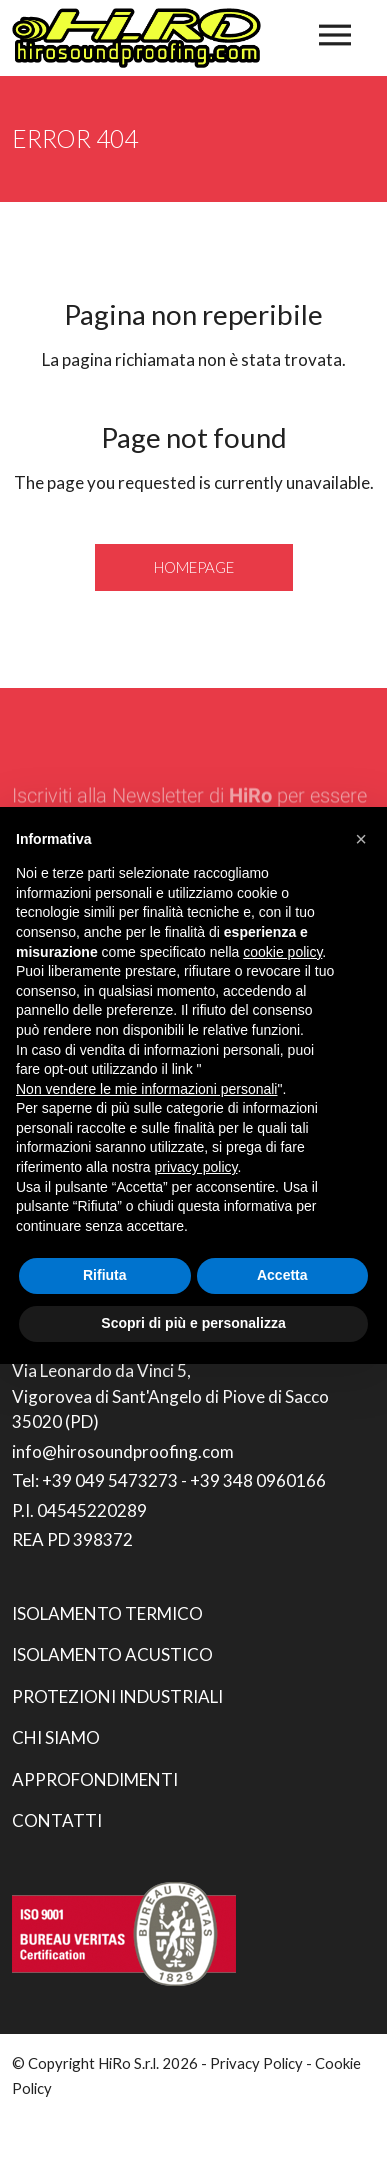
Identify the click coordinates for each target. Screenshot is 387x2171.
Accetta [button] (282, 1275)
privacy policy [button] (196, 1167)
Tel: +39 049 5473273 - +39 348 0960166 (169, 1480)
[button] (361, 839)
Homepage (194, 567)
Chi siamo (56, 1737)
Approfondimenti (95, 1779)
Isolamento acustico (112, 1654)
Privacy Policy (256, 2063)
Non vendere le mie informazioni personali (146, 1089)
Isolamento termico (107, 1613)
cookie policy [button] (282, 952)
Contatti (57, 1820)
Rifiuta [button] (105, 1275)
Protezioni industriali (117, 1696)
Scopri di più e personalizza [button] (193, 1323)
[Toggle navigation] (335, 35)
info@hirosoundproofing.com (123, 1451)
